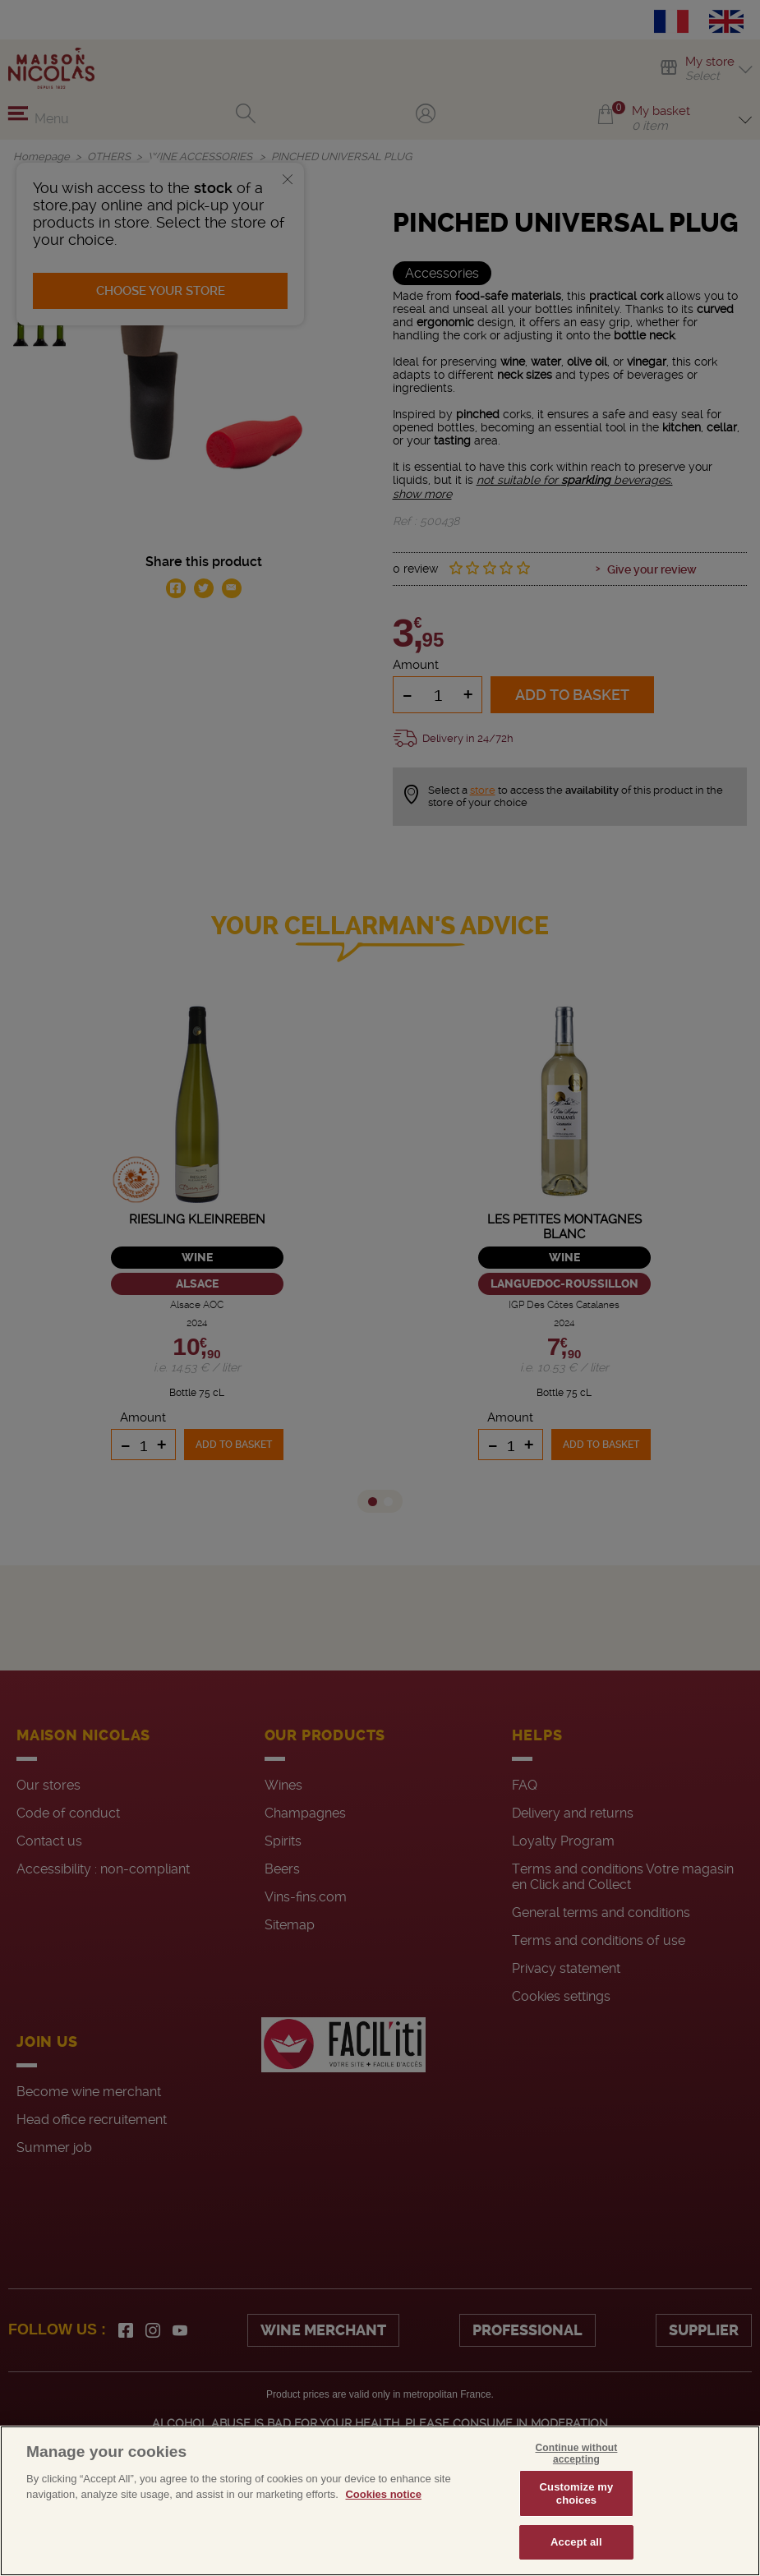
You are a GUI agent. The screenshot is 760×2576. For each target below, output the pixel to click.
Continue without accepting (577, 2453)
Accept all (576, 2542)
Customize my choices (577, 2493)
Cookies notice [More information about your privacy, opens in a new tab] (383, 2494)
